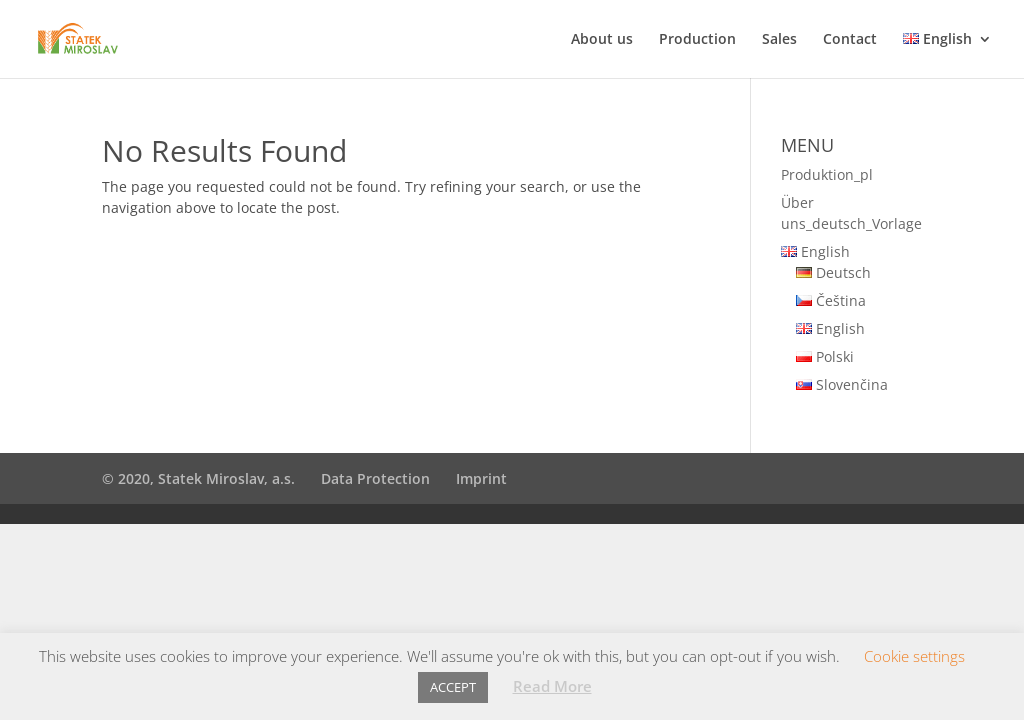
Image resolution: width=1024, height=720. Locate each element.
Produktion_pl (827, 174)
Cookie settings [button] (914, 656)
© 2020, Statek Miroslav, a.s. (198, 478)
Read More (552, 686)
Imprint (481, 478)
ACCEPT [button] (453, 687)
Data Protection (375, 478)
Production (697, 40)
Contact (850, 40)
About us (602, 40)
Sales (779, 40)
